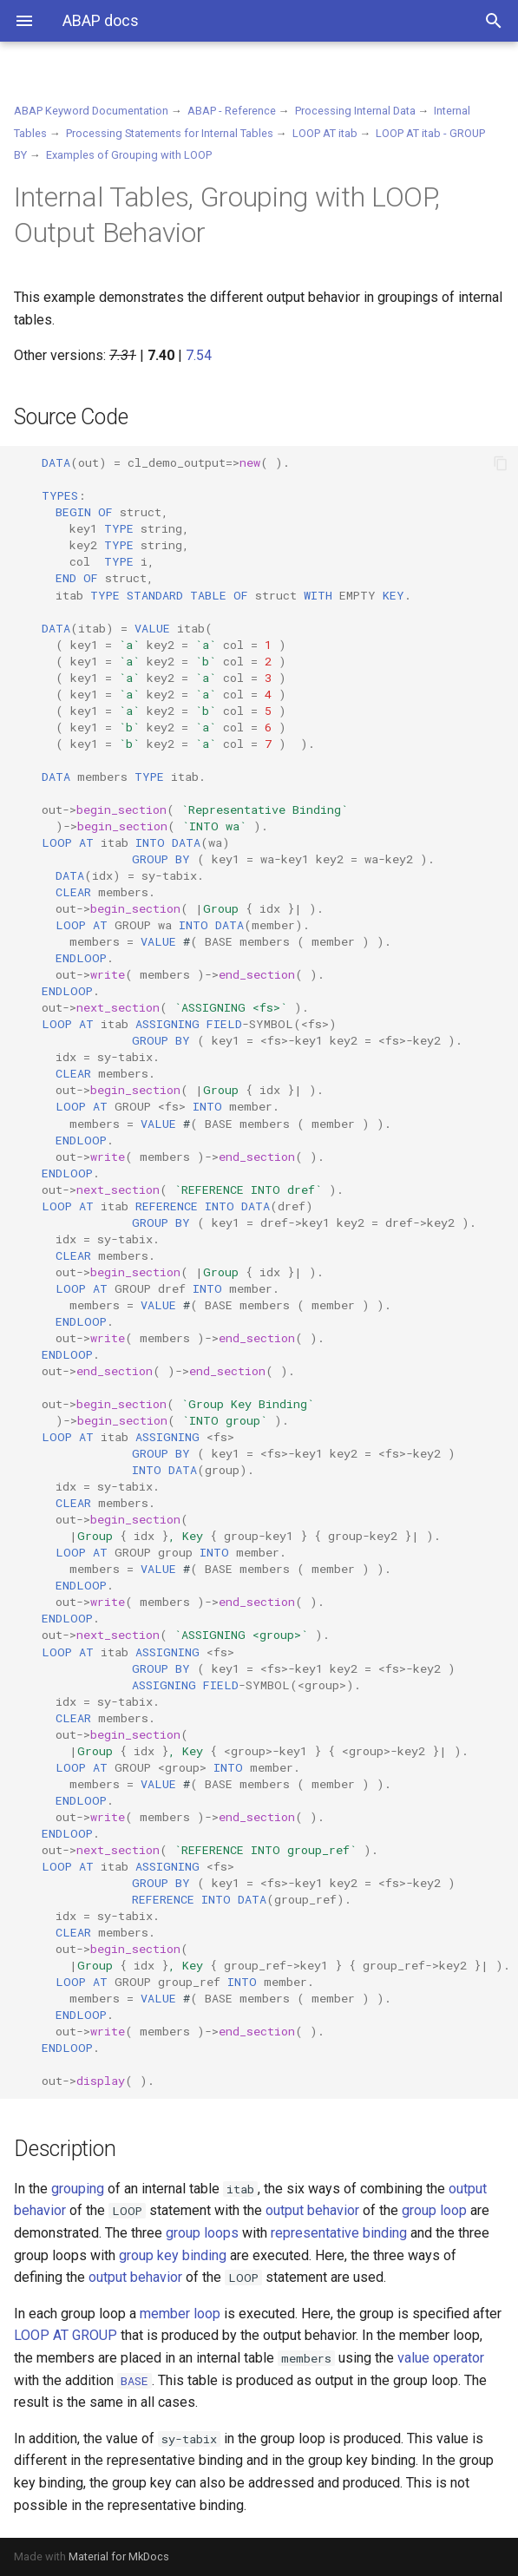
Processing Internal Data (355, 110)
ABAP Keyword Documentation (91, 110)
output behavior (312, 2210)
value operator (440, 2358)
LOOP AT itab (324, 133)
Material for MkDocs (119, 2556)
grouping (77, 2188)
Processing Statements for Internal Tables (169, 133)
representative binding (339, 2233)
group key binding (172, 2255)
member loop (180, 2313)
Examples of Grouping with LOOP (129, 154)
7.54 (199, 355)
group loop (434, 2210)
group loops (202, 2233)
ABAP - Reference (231, 110)
